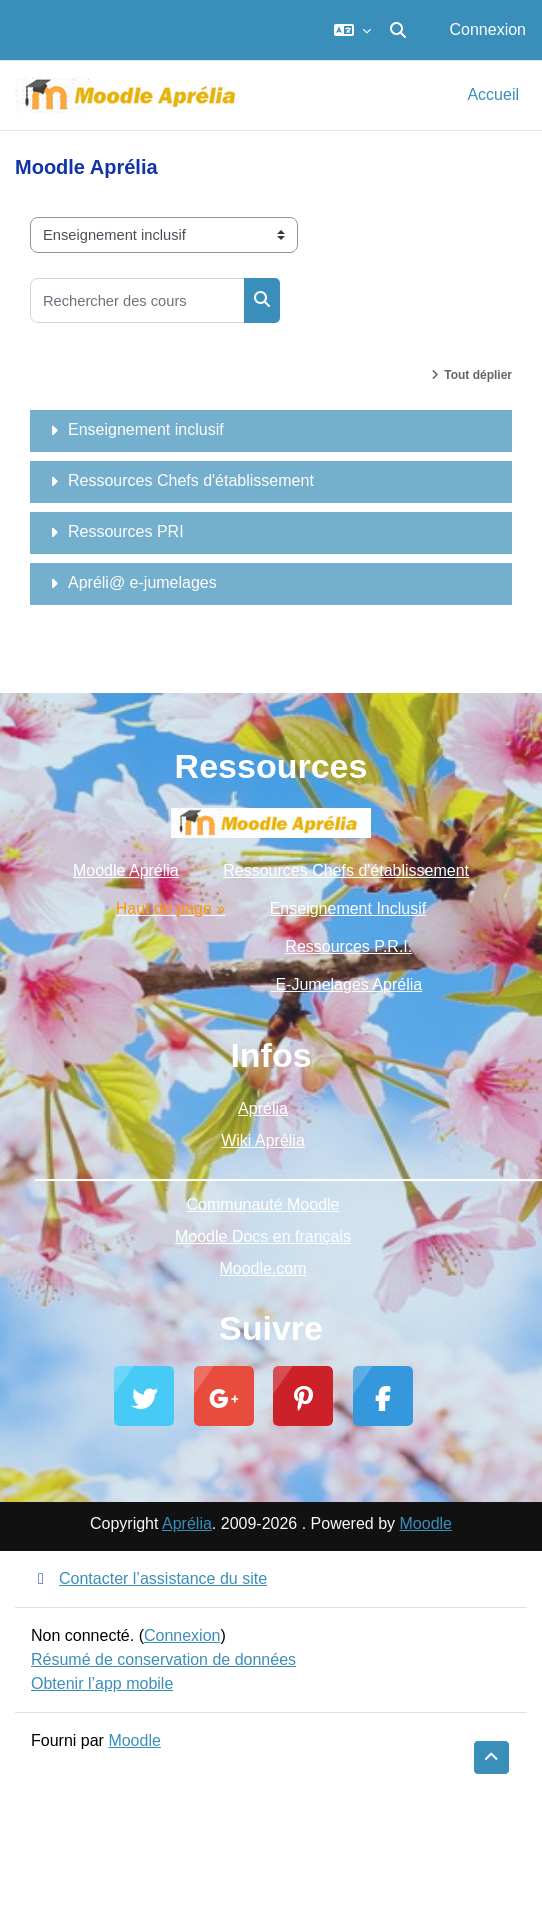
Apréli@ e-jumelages (142, 582)
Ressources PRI (126, 531)
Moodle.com (262, 1268)
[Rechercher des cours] (137, 300)
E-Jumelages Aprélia (346, 984)
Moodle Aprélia (126, 870)
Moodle (426, 1523)
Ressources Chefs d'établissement (191, 480)
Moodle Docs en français (263, 1236)
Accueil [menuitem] (493, 94)
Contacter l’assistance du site (149, 1578)
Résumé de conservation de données (163, 1659)
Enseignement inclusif (146, 429)
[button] (352, 30)
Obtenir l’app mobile (102, 1683)
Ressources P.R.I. (348, 946)
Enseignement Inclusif (348, 908)
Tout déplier (478, 375)
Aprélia (263, 1108)
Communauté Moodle (263, 1204)
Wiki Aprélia (263, 1140)
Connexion (488, 29)
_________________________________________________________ (271, 1172)
